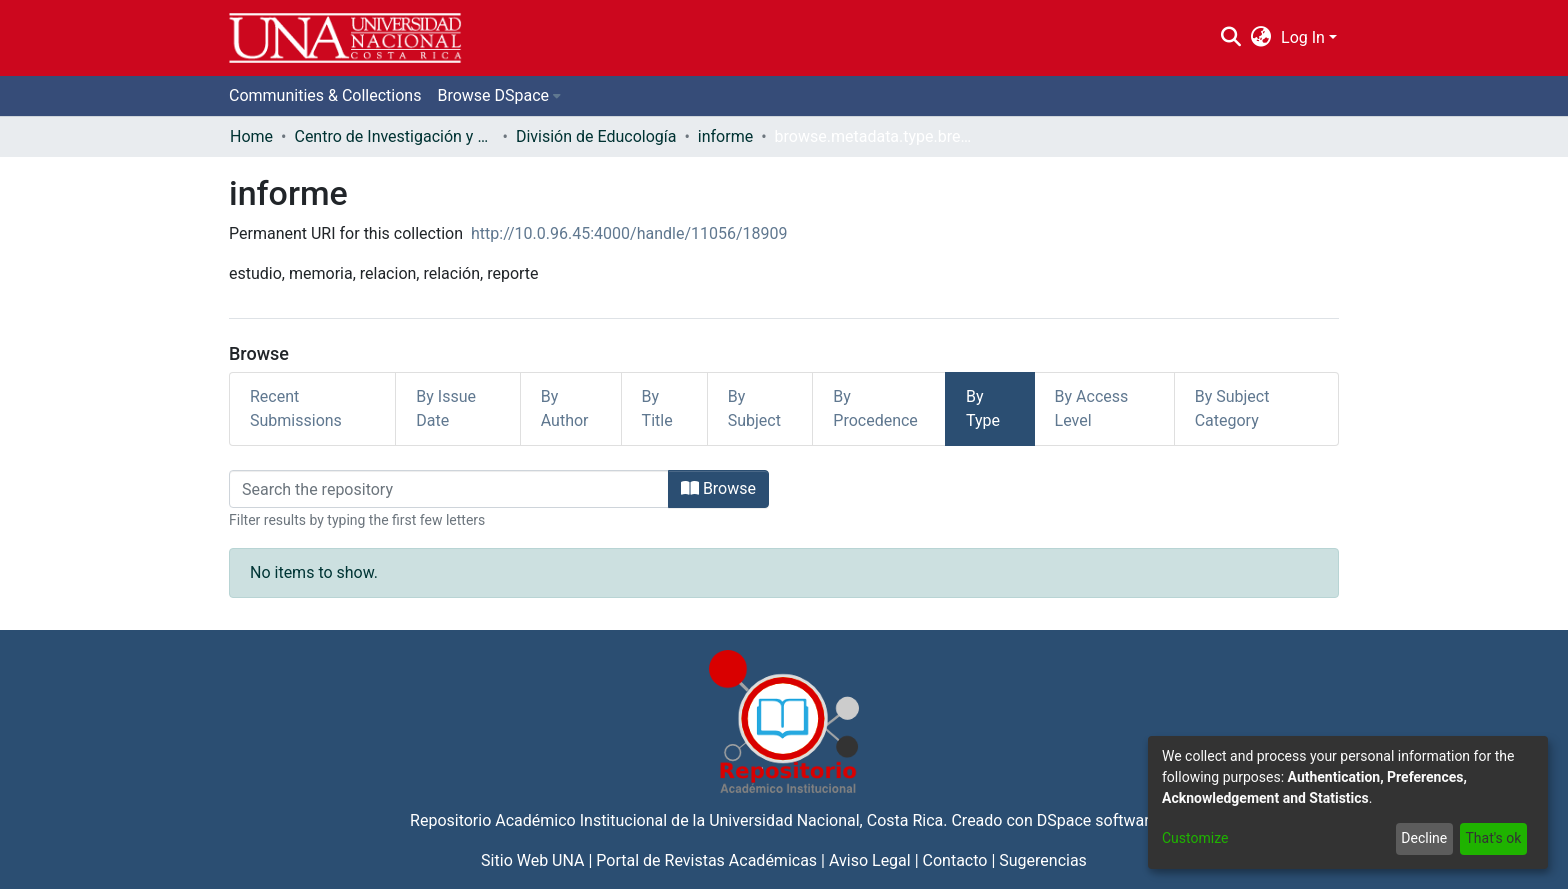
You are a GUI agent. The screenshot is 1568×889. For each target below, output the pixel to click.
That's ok (1493, 838)
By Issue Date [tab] (446, 408)
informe (725, 136)
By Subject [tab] (754, 408)
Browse (718, 488)
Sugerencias (1043, 860)
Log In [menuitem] (1303, 37)
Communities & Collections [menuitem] (325, 95)
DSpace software (1097, 820)
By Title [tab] (657, 408)
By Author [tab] (565, 408)
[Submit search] (1230, 38)
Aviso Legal (870, 860)
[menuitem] (1261, 38)
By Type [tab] (983, 408)
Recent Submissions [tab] (296, 408)
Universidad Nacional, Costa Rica (826, 820)
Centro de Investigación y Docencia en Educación (394, 136)
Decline (1424, 838)
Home (251, 136)
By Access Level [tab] (1092, 408)
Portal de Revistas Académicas (706, 860)
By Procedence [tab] (875, 408)
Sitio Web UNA (532, 860)
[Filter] (449, 489)
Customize (1195, 838)
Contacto (955, 860)
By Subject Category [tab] (1232, 408)
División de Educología (596, 136)
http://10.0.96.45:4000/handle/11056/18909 (629, 233)
